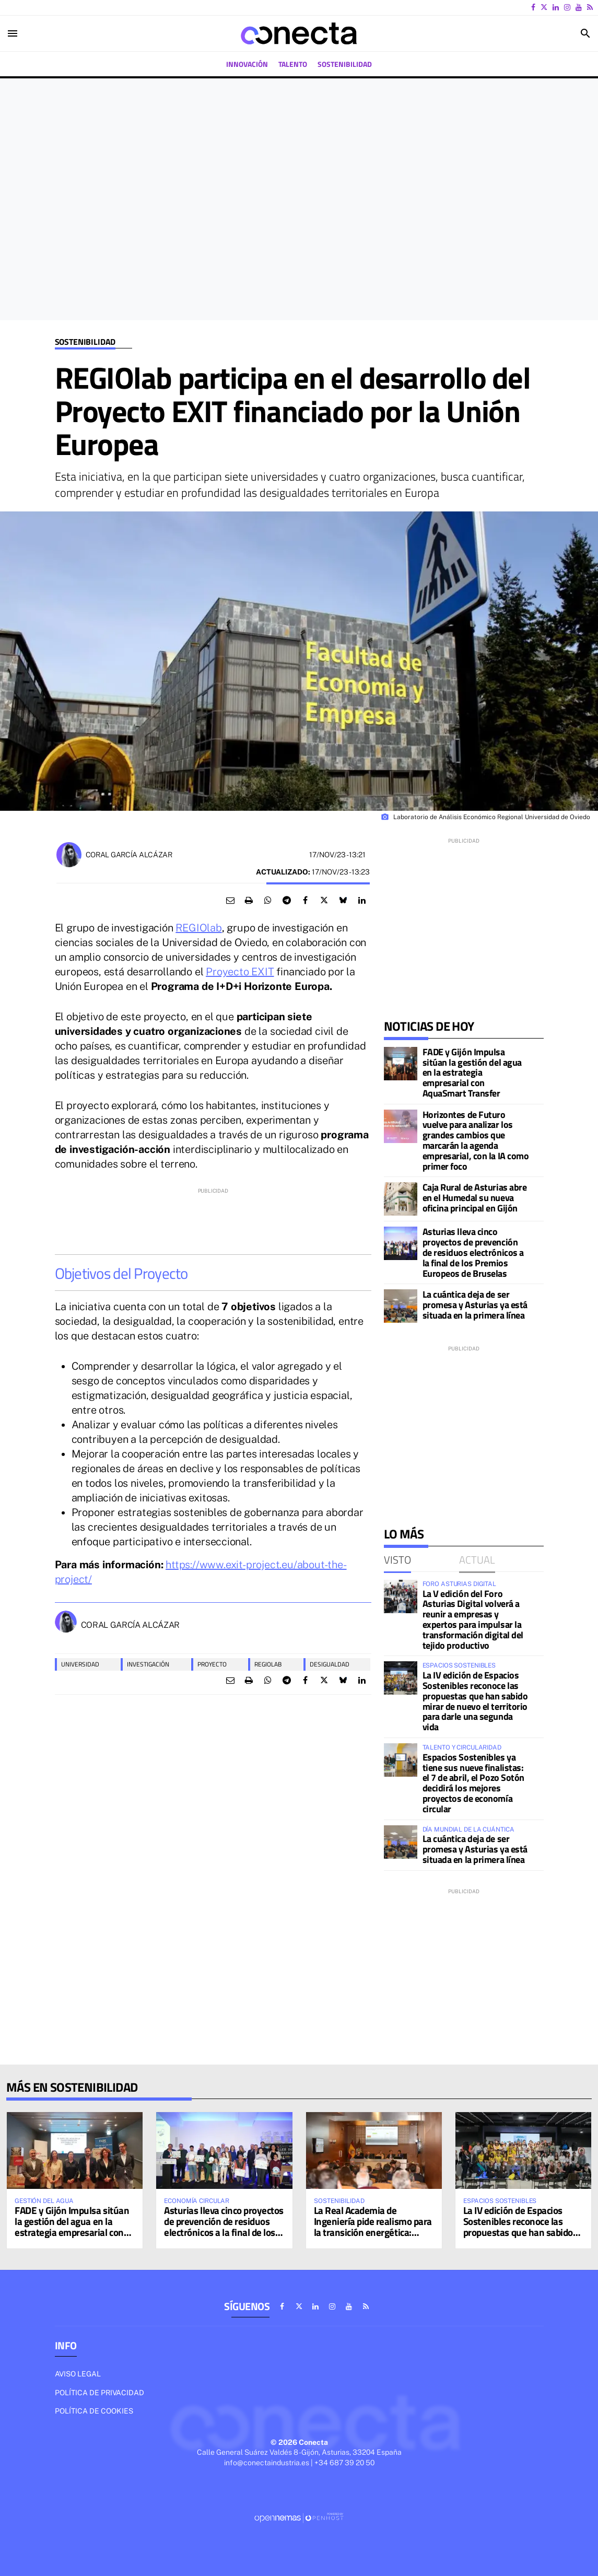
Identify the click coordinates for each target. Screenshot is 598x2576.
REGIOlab (198, 928)
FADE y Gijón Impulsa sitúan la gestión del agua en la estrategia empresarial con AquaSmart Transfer (472, 1072)
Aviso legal (78, 2374)
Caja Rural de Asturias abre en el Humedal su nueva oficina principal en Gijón (475, 1197)
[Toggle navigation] (12, 33)
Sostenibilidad (85, 342)
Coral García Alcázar (129, 854)
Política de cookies (94, 2411)
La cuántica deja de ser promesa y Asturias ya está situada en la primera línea (475, 1304)
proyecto (212, 1664)
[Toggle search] (585, 33)
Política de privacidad (99, 2392)
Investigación (148, 1664)
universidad (80, 1664)
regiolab (268, 1664)
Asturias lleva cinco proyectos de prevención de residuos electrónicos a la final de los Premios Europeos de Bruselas (473, 1252)
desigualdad (329, 1664)
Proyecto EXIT (240, 971)
